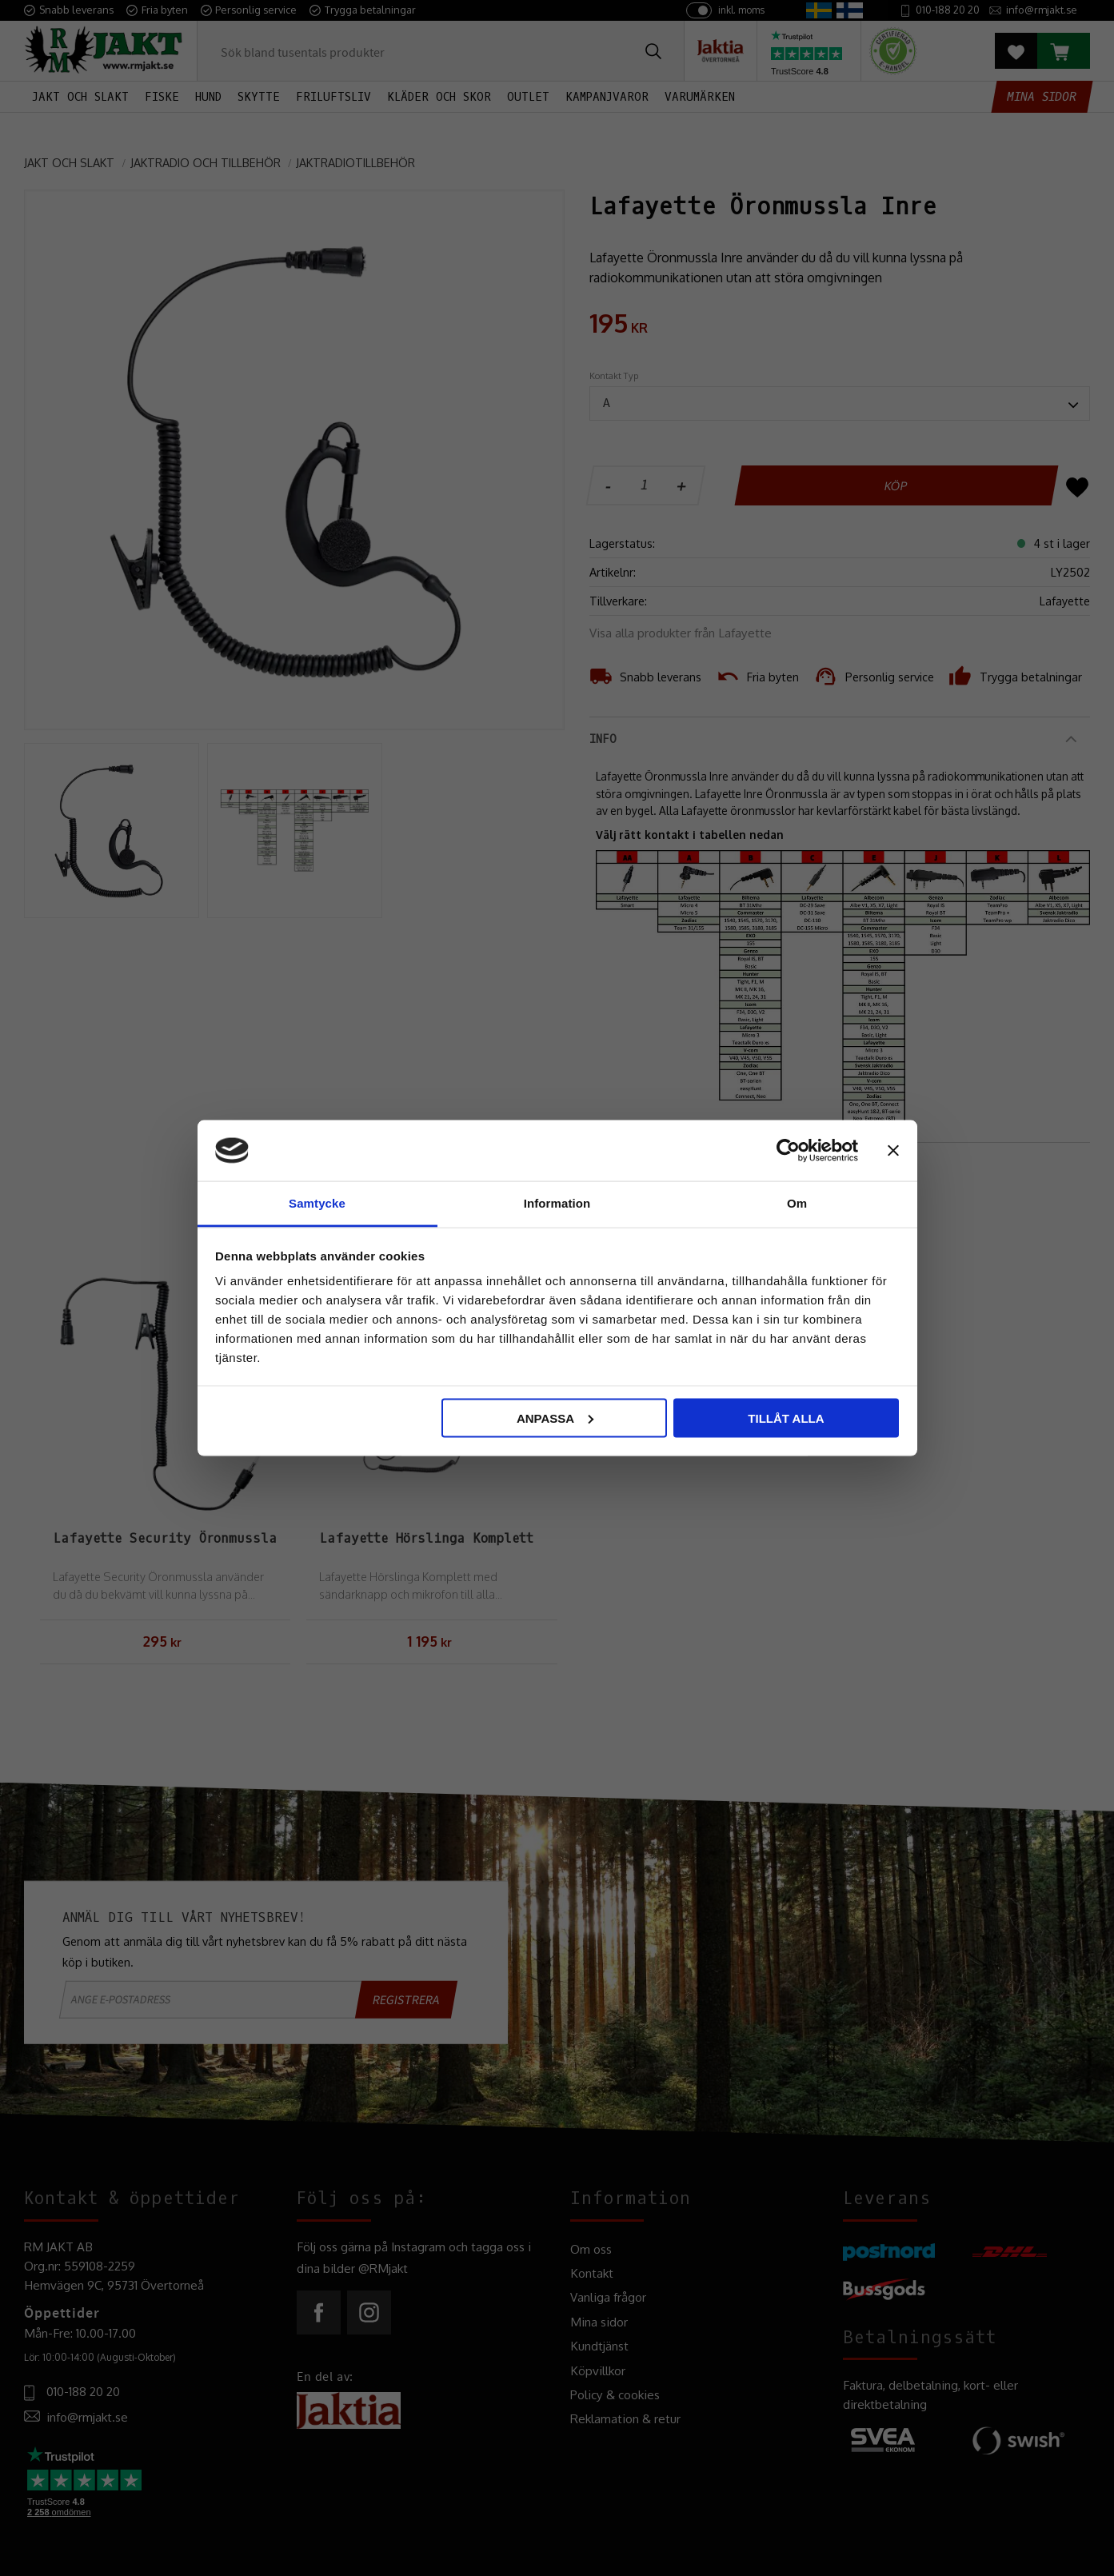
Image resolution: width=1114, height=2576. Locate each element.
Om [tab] (797, 1203)
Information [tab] (557, 1203)
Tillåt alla (786, 1417)
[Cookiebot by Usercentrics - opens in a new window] (788, 1150)
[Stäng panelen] (893, 1150)
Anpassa (555, 1417)
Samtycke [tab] (317, 1203)
